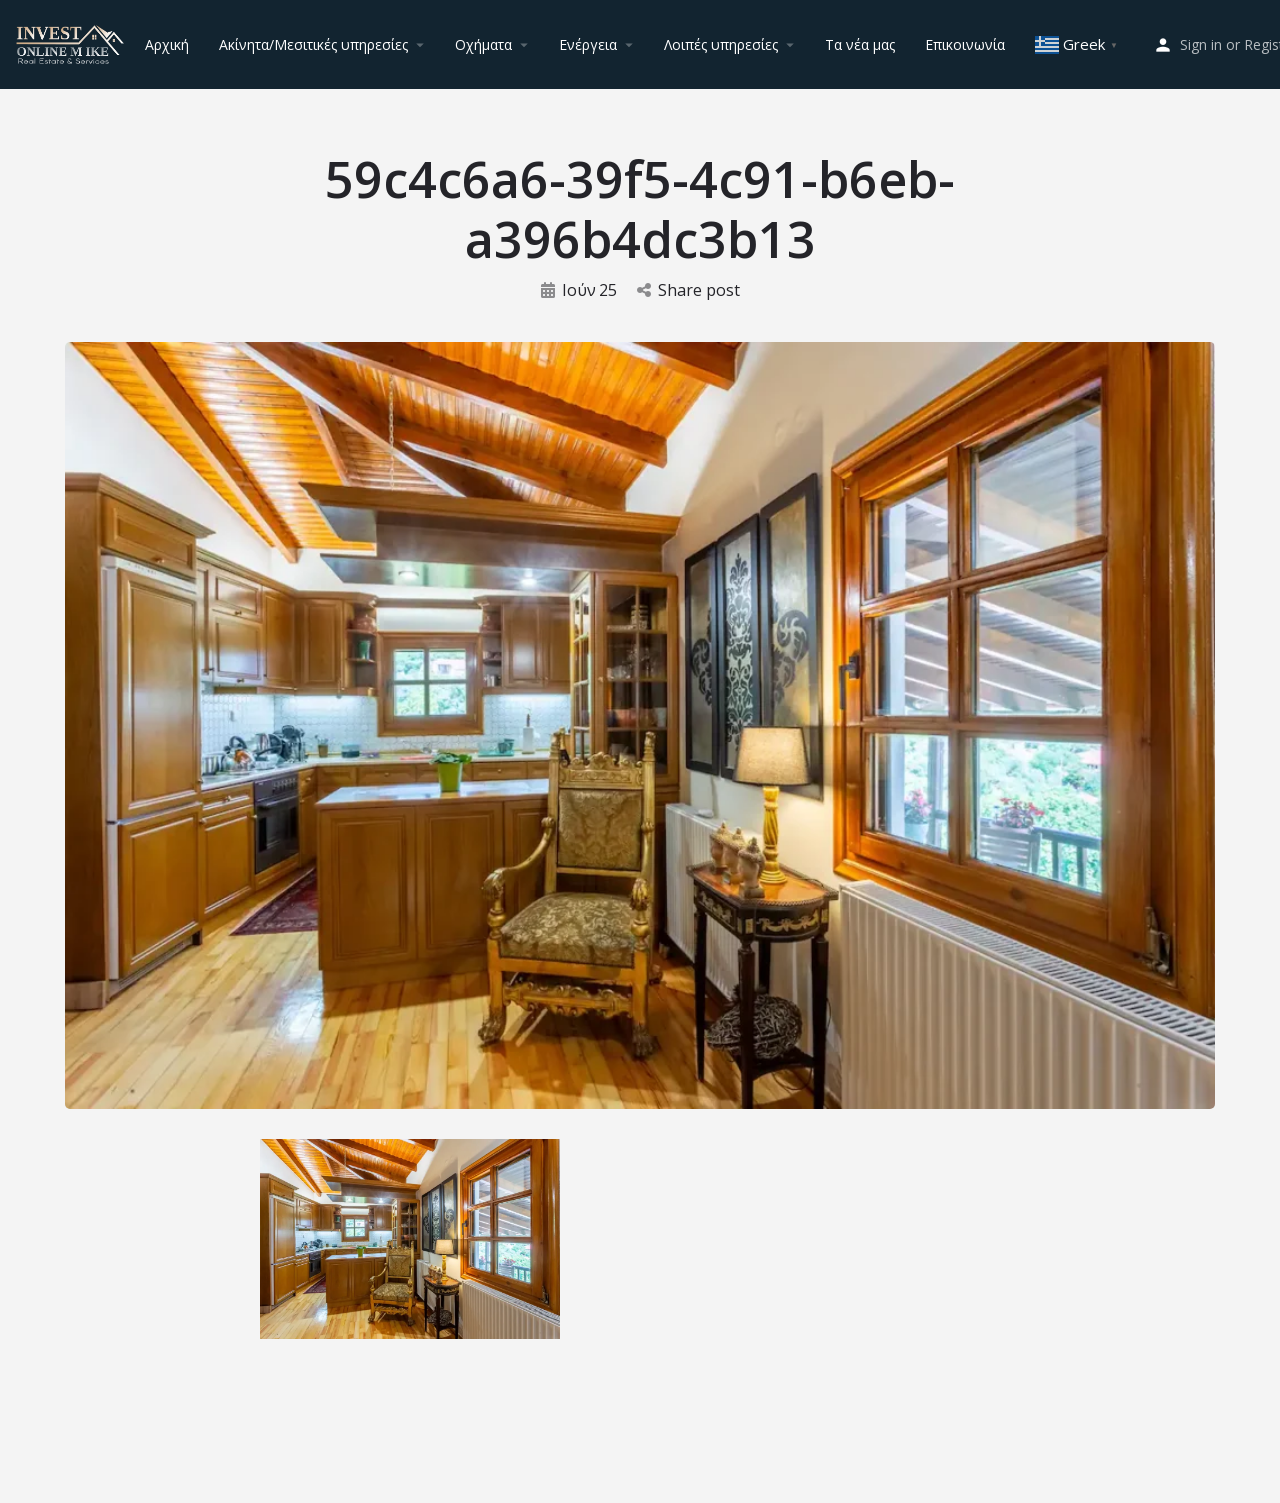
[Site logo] (72, 42)
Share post (688, 290)
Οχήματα (483, 44)
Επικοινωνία (965, 44)
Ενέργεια (588, 44)
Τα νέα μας (860, 44)
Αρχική (167, 44)
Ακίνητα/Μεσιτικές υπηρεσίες (313, 44)
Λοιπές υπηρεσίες (721, 44)
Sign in (1201, 44)
